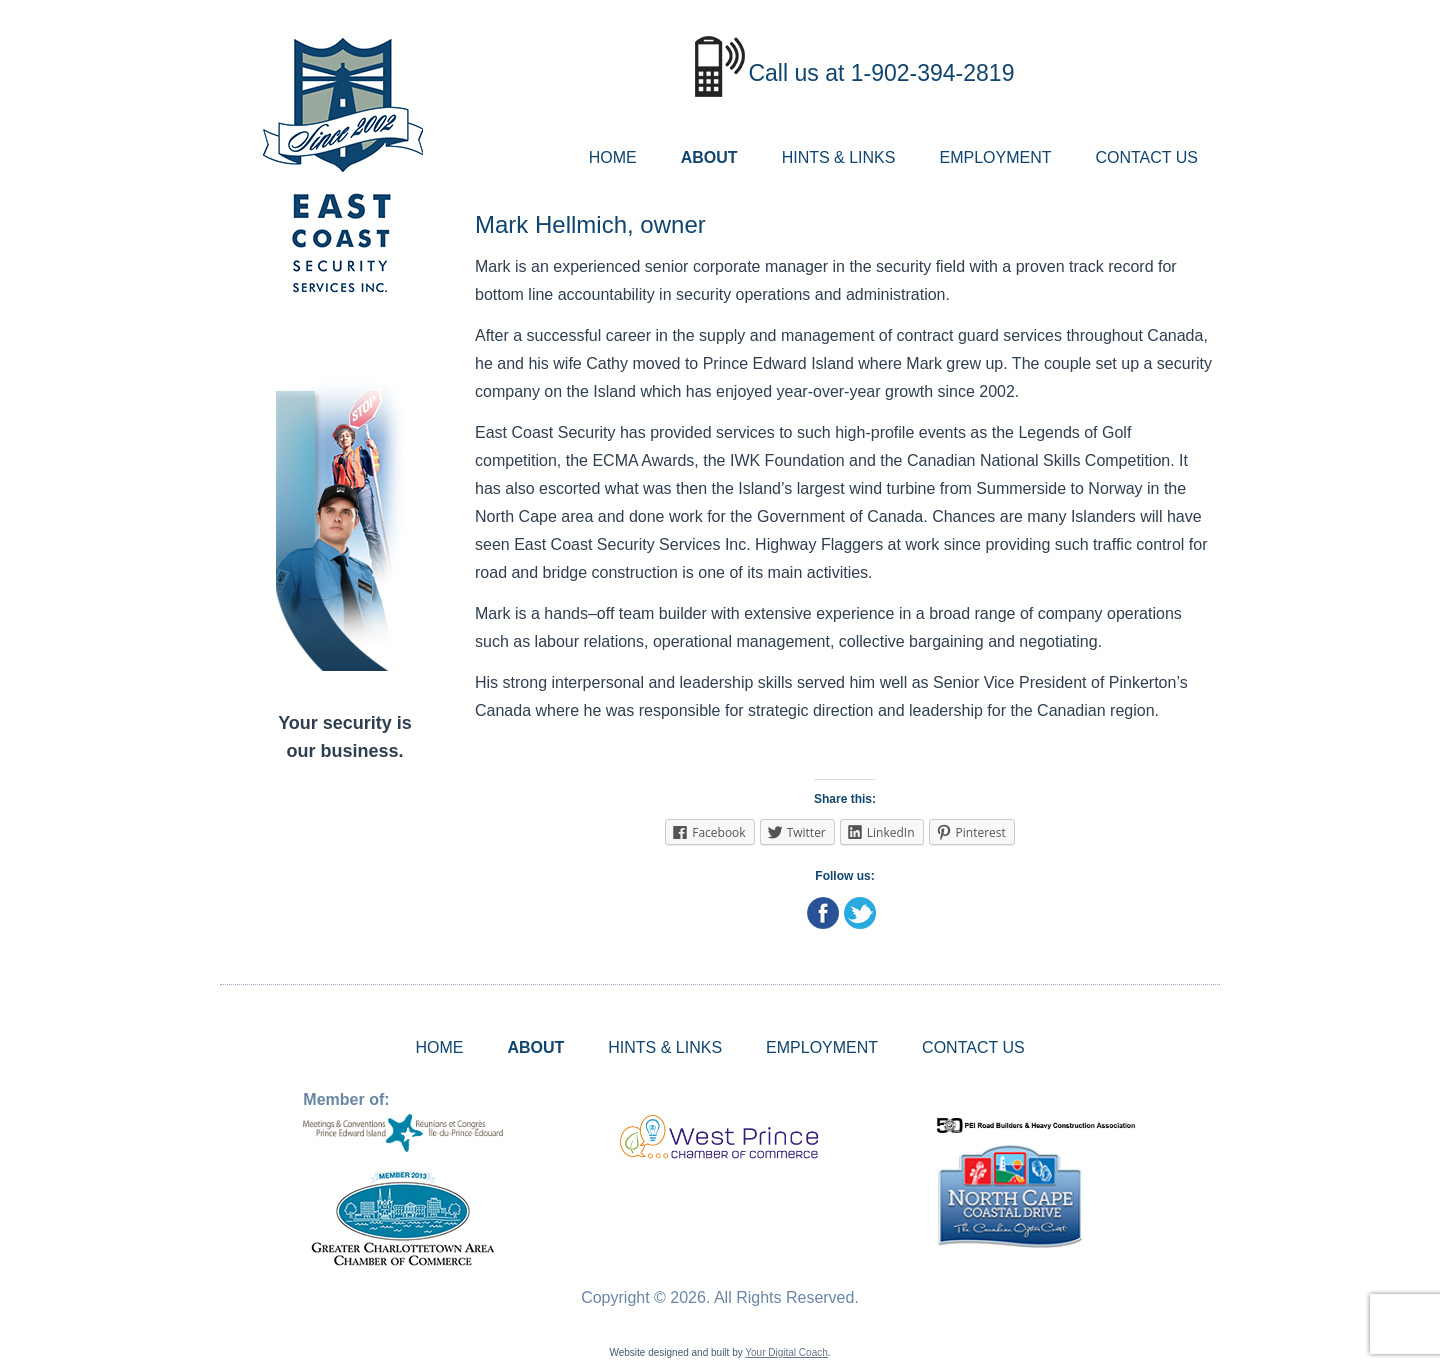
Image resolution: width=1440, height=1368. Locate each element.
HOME (613, 157)
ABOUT (709, 157)
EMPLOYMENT (995, 157)
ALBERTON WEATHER (345, 853)
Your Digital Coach (786, 1352)
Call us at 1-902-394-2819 (881, 73)
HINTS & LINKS (839, 157)
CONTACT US (1146, 157)
